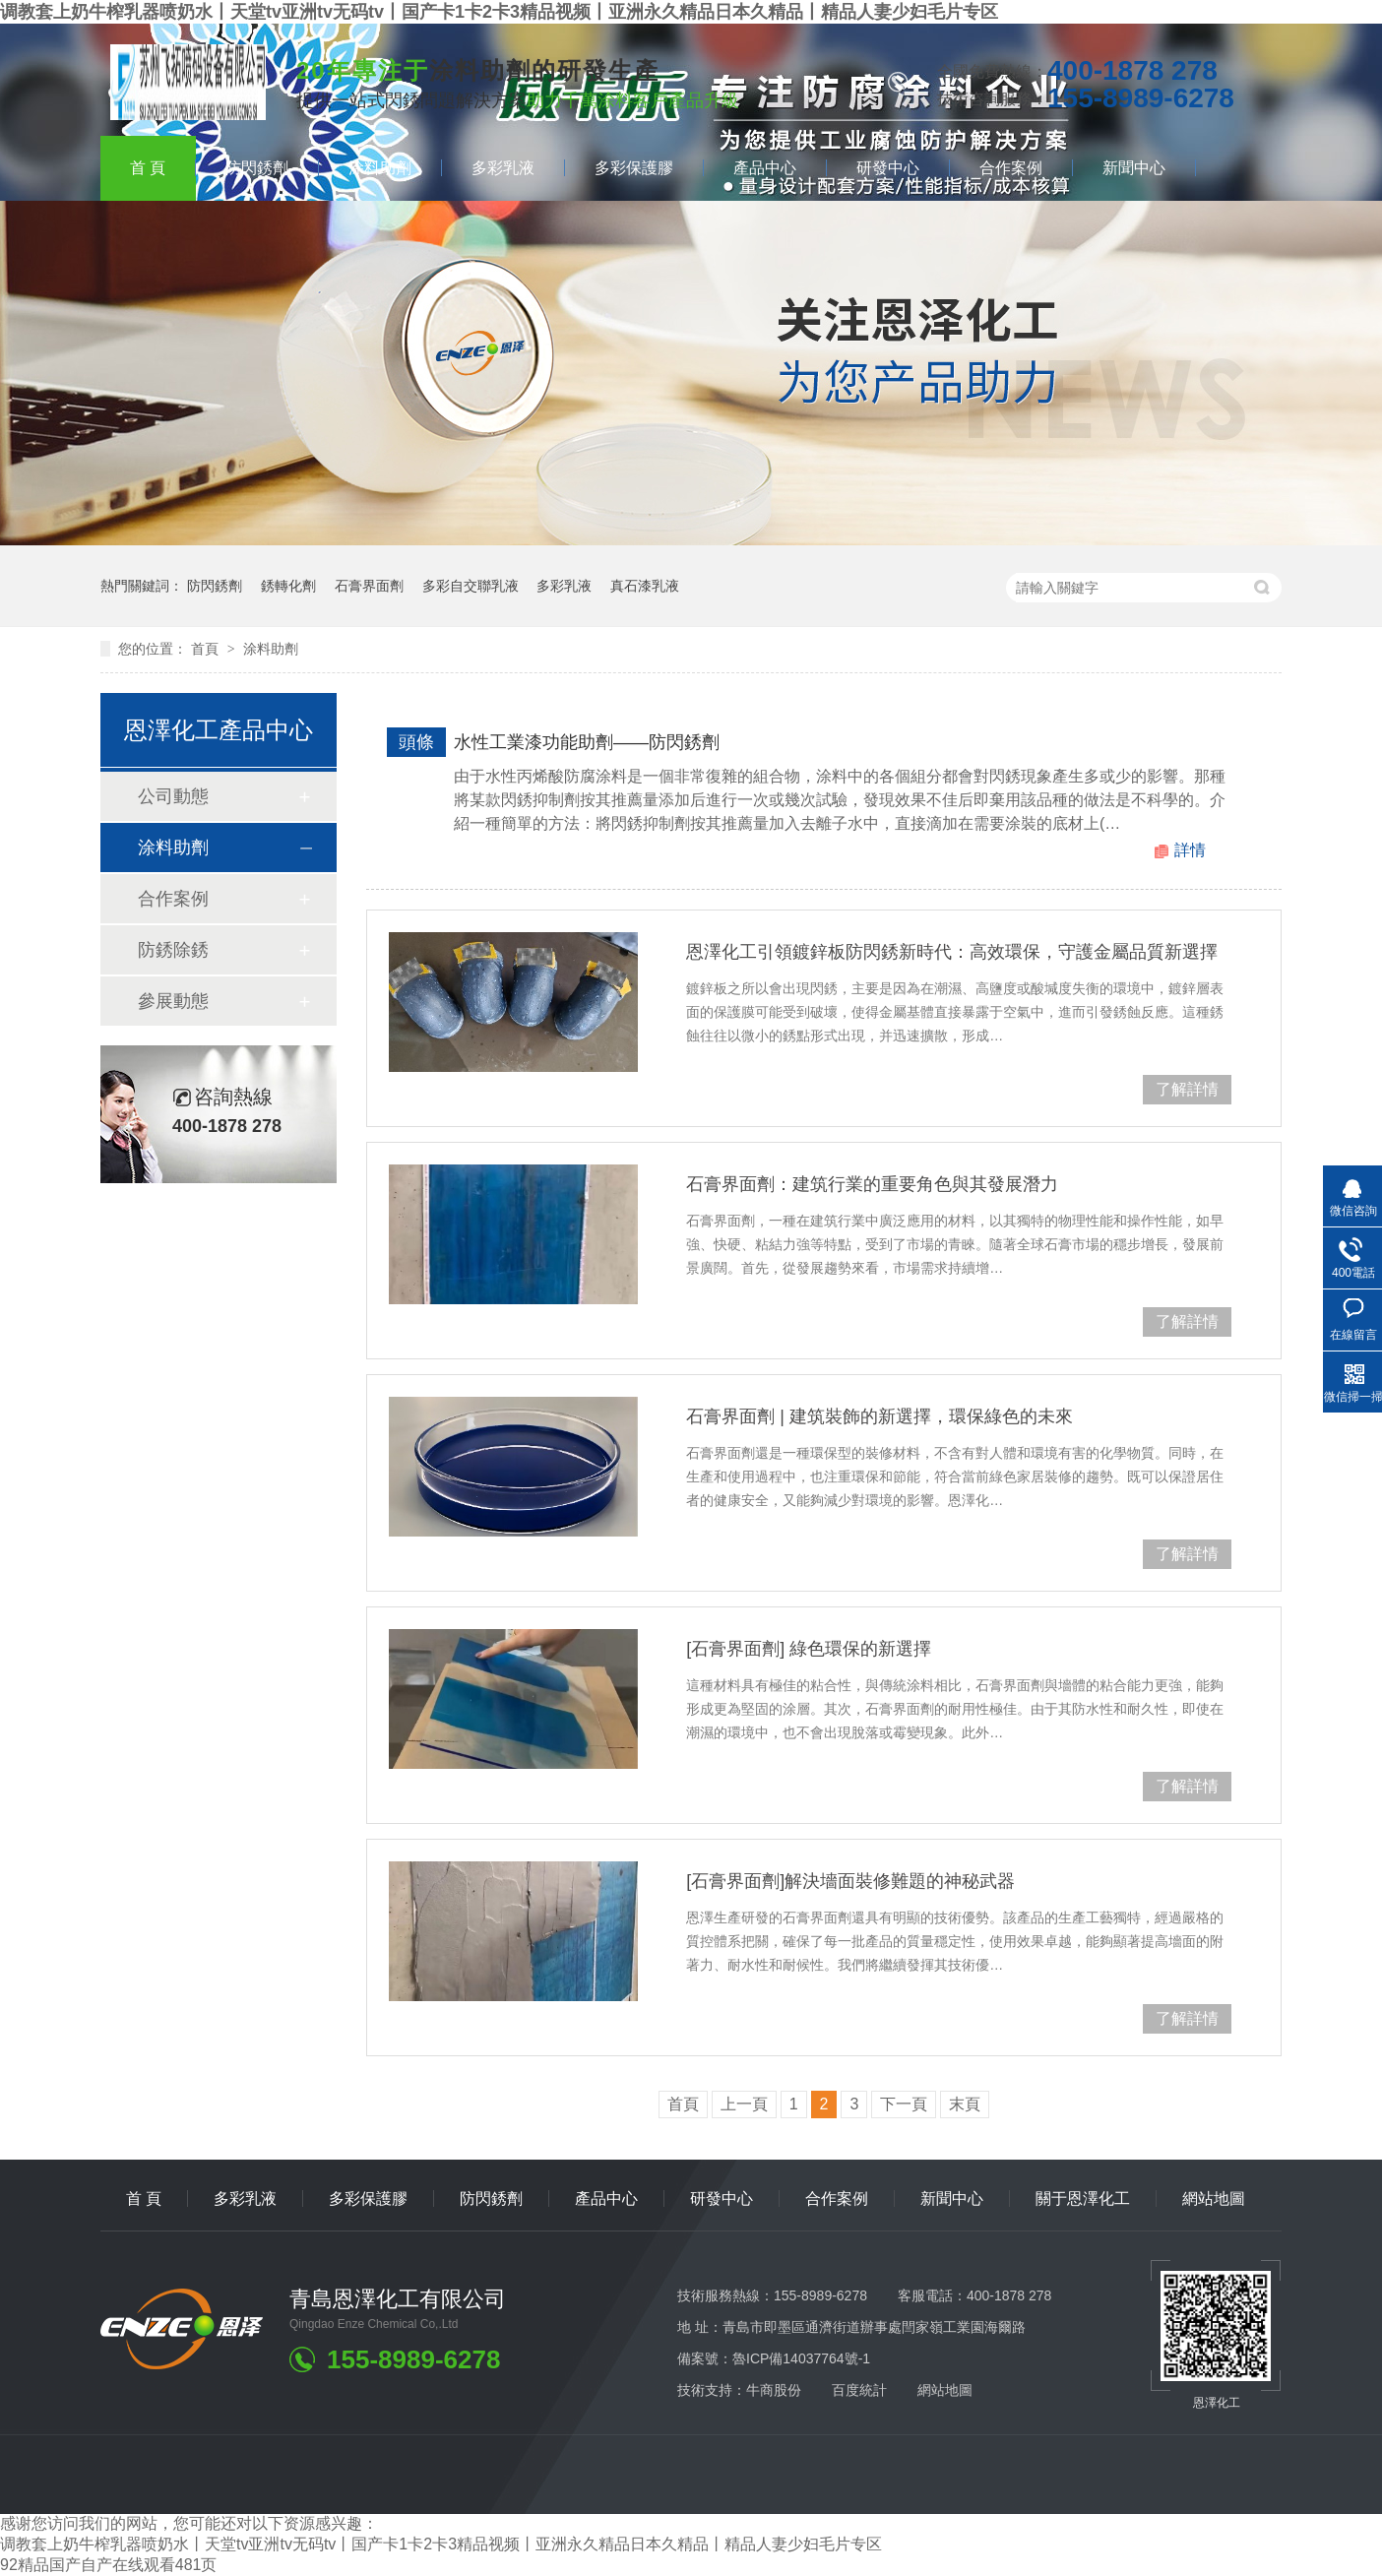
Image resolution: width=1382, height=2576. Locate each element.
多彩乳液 (502, 167)
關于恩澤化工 (1083, 2198)
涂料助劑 (379, 167)
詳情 (1190, 850)
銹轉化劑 (288, 586)
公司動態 (173, 796)
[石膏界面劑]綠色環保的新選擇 (808, 1649)
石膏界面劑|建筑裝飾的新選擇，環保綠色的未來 (879, 1416)
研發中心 (887, 167)
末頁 (964, 2104)
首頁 (147, 167)
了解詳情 (1187, 1089)
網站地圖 (1213, 2198)
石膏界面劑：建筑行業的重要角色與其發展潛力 (872, 1184)
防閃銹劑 (256, 167)
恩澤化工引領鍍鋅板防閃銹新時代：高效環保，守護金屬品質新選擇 (952, 952)
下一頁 (903, 2104)
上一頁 (744, 2104)
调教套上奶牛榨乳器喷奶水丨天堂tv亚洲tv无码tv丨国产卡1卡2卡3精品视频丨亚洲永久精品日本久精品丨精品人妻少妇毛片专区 (499, 12)
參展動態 (173, 1001)
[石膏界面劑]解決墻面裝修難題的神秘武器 (850, 1881)
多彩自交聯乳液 (470, 586)
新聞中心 (1133, 167)
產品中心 (764, 167)
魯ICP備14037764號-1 (801, 2358)
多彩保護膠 (634, 167)
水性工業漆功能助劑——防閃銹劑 (587, 742)
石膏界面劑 (369, 586)
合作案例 (1010, 167)
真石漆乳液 (644, 586)
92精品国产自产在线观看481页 (109, 2564)
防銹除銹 (173, 950)
